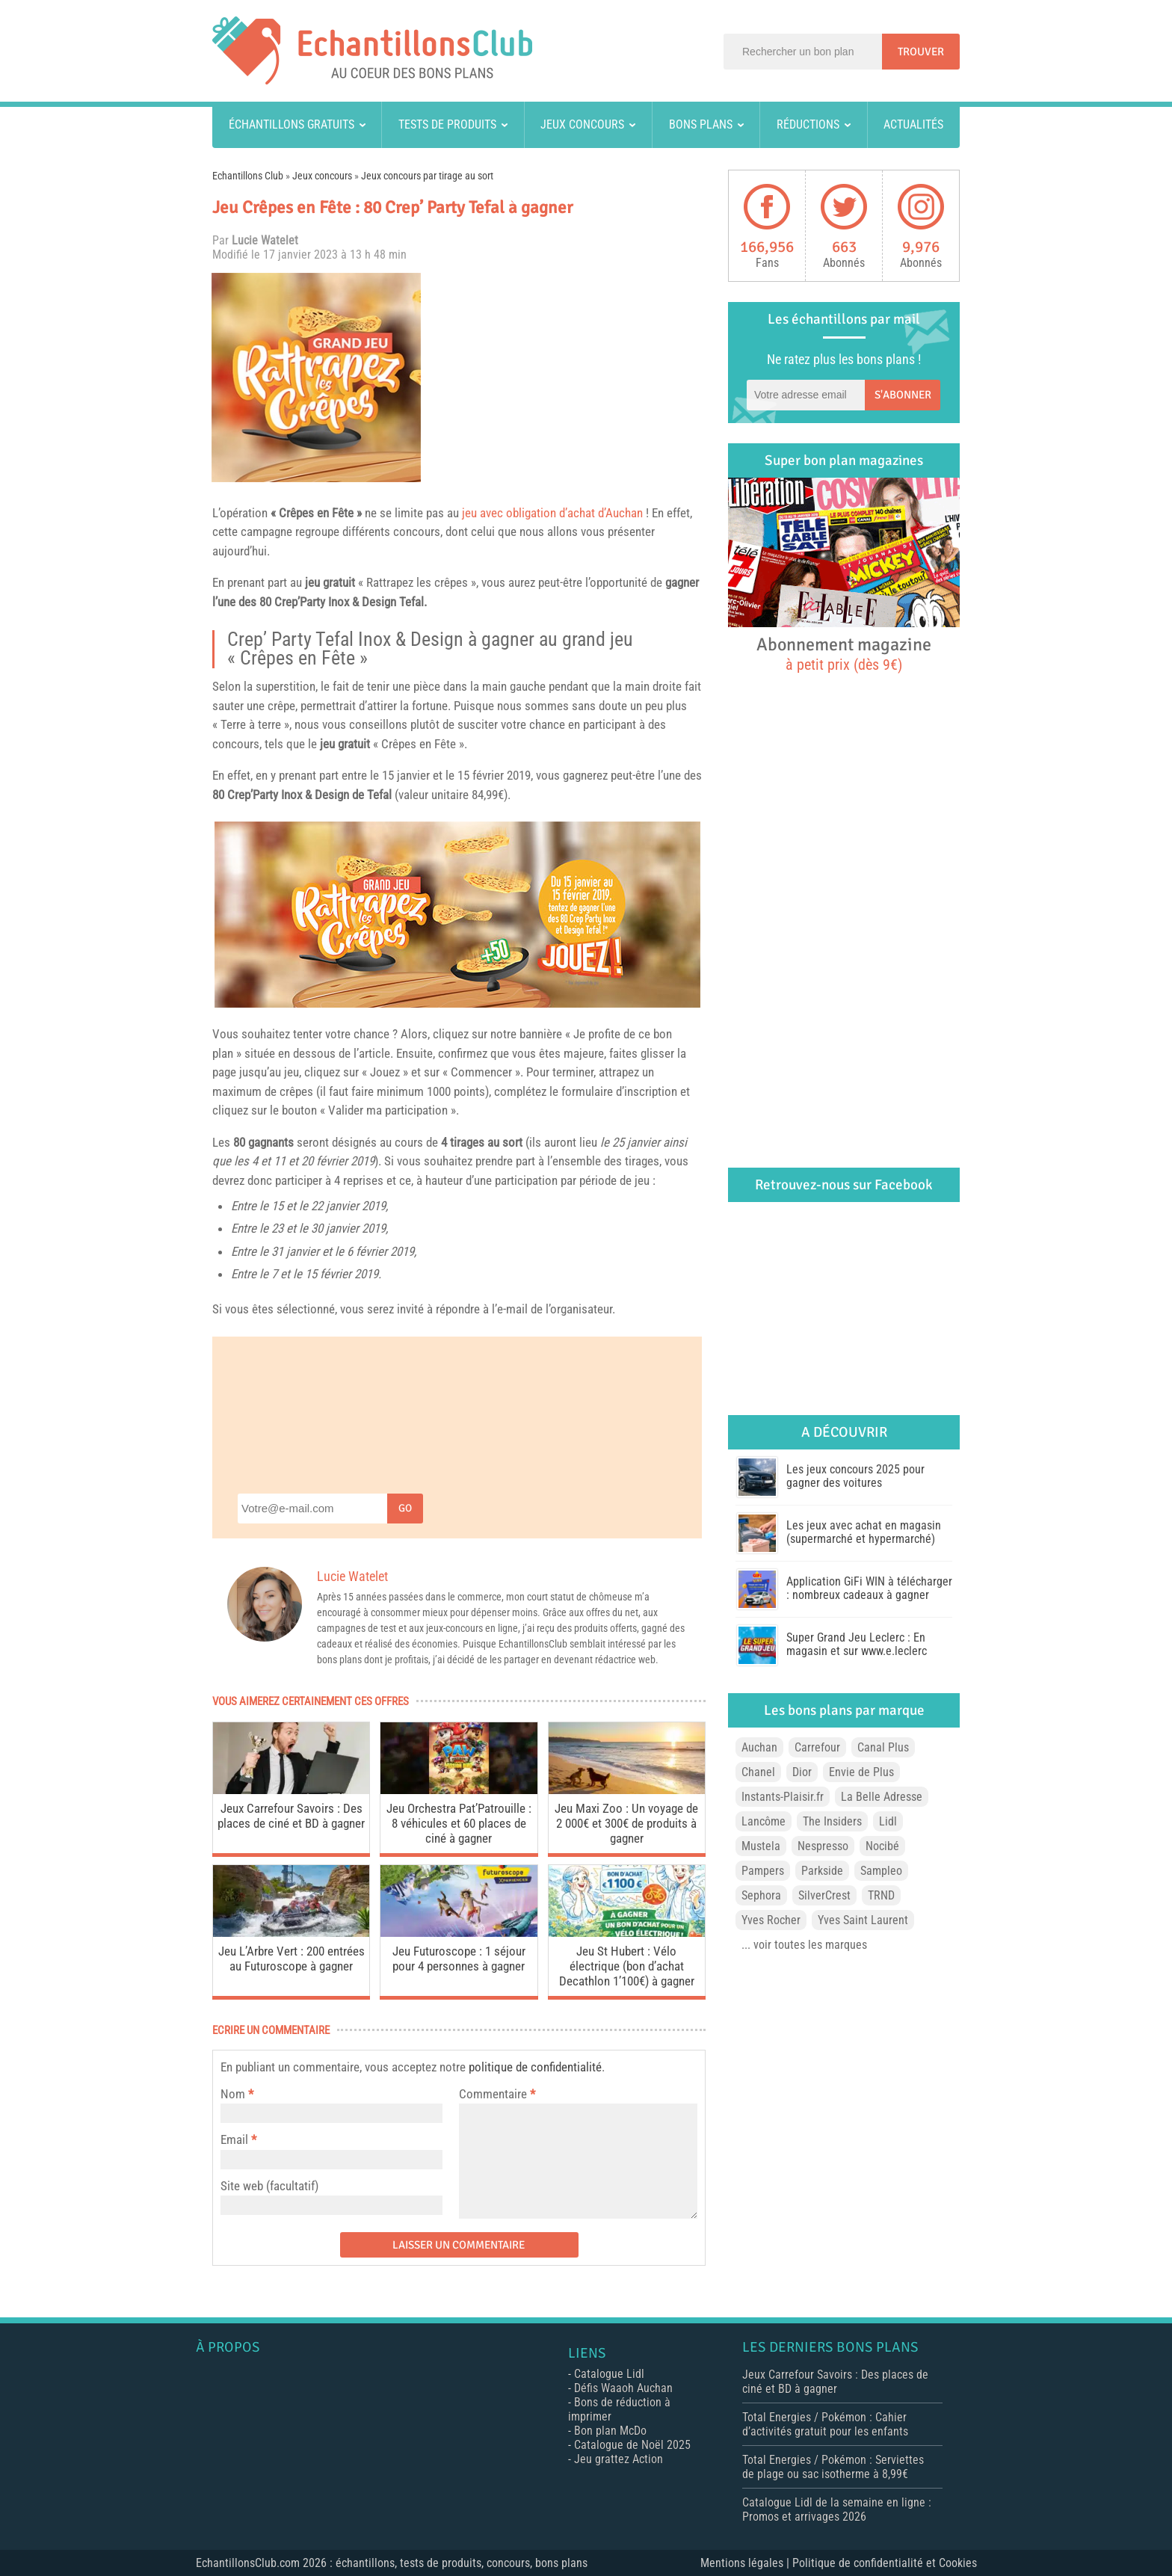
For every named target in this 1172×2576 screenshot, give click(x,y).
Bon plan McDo (610, 2431)
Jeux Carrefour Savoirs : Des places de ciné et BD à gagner (291, 1816)
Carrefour (817, 1747)
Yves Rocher (771, 1920)
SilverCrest (824, 1895)
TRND (881, 1895)
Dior (802, 1772)
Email (234, 2139)
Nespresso (823, 1846)
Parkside (822, 1871)
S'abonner (903, 394)
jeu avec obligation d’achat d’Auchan (552, 512)
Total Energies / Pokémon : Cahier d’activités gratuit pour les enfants (825, 2424)
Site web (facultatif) (269, 2185)
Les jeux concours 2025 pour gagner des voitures (855, 1476)
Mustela (760, 1846)
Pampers (762, 1871)
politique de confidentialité (535, 2066)
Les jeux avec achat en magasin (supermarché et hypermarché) (863, 1532)
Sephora (761, 1895)
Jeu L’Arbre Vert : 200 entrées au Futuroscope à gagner (291, 1958)
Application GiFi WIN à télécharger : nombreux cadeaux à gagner (869, 1588)
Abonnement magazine (843, 653)
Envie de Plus (861, 1772)
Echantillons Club (247, 176)
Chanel (758, 1772)
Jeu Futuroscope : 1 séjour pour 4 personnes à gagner (458, 1958)
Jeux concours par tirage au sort (427, 176)
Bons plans (700, 124)
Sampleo (881, 1871)
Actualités (913, 124)
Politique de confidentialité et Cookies (884, 2563)
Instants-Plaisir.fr (782, 1797)
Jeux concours (582, 124)
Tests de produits (447, 124)
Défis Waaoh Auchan (623, 2388)
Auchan (759, 1747)
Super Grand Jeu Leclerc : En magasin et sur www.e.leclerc (856, 1644)
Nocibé (882, 1846)
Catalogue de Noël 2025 (632, 2445)
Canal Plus (883, 1747)
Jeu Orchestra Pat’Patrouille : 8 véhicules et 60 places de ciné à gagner (458, 1823)
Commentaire (497, 2093)
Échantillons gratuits (291, 124)
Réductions (808, 124)
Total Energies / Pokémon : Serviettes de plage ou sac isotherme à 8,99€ (833, 2467)
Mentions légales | (746, 2563)
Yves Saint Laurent (863, 1920)
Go (405, 1508)
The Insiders (832, 1821)
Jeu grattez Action (618, 2459)
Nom (232, 2093)
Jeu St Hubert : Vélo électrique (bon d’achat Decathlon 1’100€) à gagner (626, 1966)
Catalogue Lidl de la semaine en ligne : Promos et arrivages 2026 (836, 2509)
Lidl (888, 1821)
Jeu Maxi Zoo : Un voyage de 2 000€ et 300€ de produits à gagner (626, 1823)
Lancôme (763, 1821)
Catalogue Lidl (609, 2374)
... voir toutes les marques (804, 1945)
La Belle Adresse (881, 1797)
